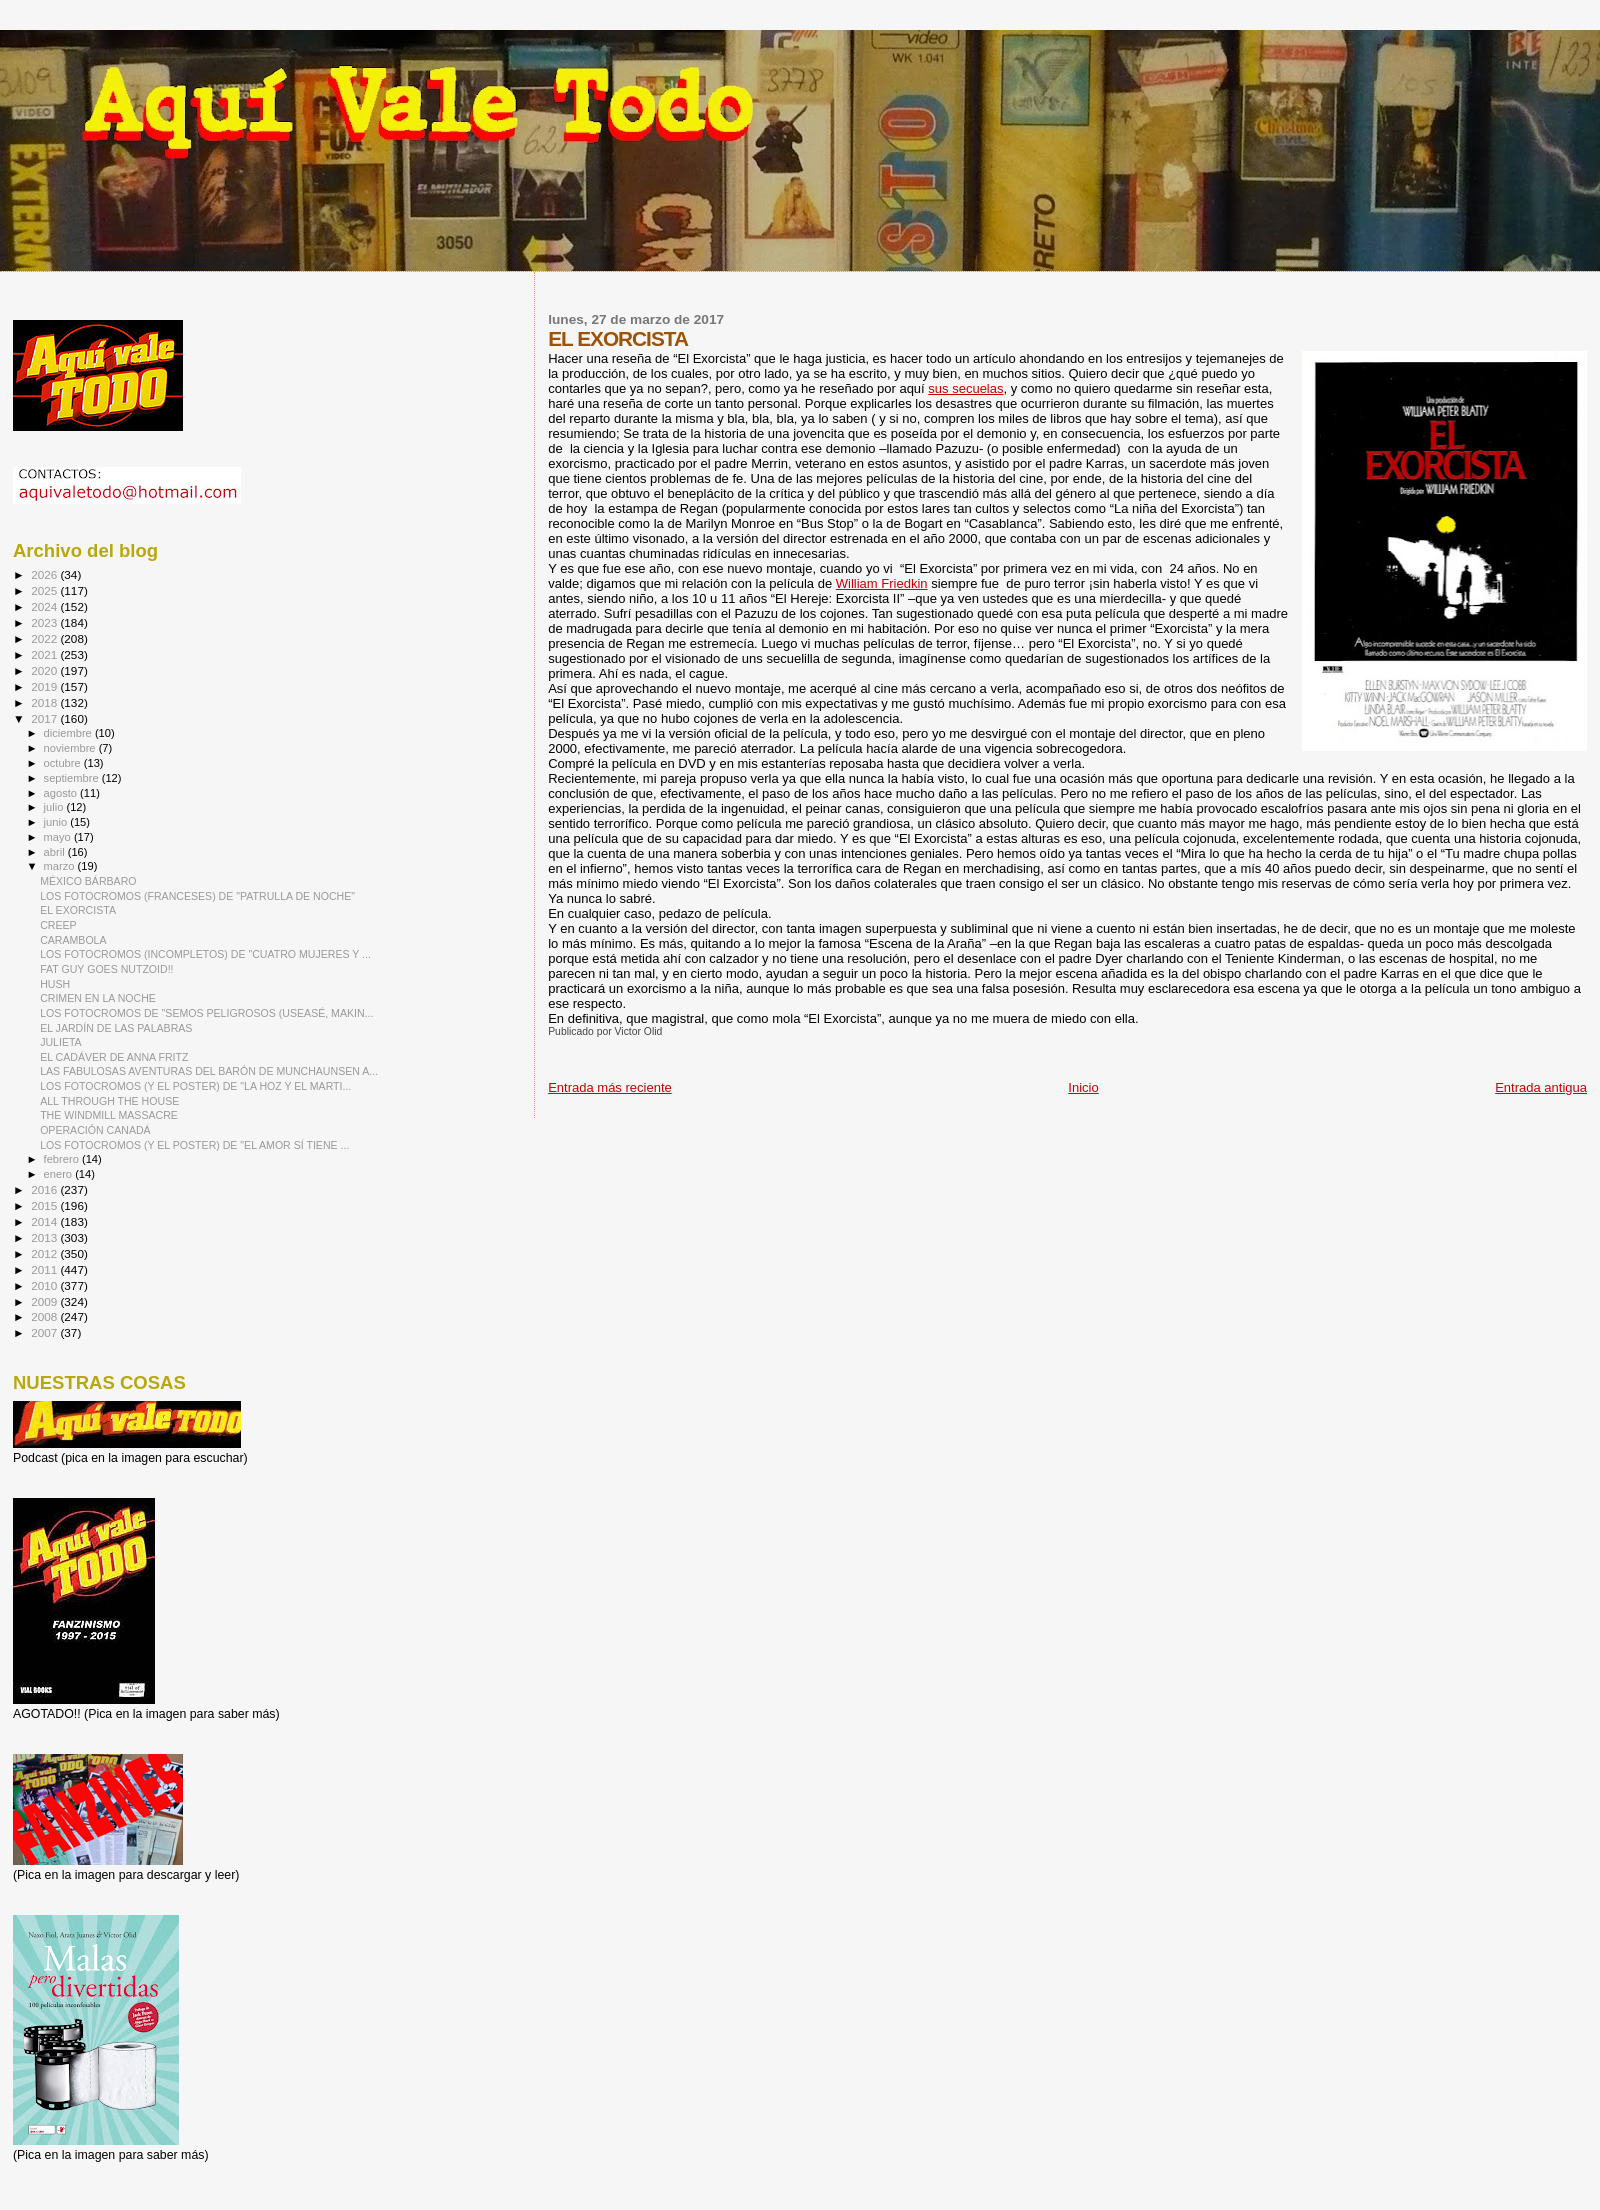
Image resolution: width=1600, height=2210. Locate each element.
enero (60, 1174)
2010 (45, 1285)
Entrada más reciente (610, 1087)
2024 (45, 606)
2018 (45, 702)
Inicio (1083, 1087)
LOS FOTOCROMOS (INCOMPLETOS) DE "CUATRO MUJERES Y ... (205, 954)
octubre (64, 763)
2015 (45, 1205)
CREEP (58, 925)
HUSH (55, 984)
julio (55, 807)
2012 (45, 1253)
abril (56, 852)
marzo (61, 866)
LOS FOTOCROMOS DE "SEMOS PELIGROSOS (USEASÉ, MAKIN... (206, 1013)
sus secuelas (965, 388)
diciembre (69, 733)
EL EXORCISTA (78, 910)
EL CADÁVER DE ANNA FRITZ (114, 1057)
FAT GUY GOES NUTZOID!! (106, 969)
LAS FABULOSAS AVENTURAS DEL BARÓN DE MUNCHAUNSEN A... (209, 1071)
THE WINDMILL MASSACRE (109, 1115)
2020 (45, 670)
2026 (45, 574)
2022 (45, 638)
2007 (45, 1332)
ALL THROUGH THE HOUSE (109, 1101)
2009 (45, 1301)
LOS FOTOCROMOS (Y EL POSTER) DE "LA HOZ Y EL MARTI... (195, 1086)
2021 (45, 654)
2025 (45, 590)
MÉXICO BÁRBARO (88, 881)
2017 (45, 718)
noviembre (71, 748)
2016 (45, 1189)
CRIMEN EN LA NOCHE (98, 998)
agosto (62, 793)
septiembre (73, 778)
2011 (45, 1269)
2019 (45, 686)
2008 (45, 1316)
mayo (59, 837)
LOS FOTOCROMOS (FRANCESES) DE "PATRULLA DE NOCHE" (197, 896)
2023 (45, 622)
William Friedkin (882, 583)
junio (57, 822)
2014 (45, 1221)
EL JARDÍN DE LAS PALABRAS (116, 1028)
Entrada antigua (1541, 1087)
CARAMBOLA (73, 940)
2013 (45, 1237)
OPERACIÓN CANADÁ (95, 1130)
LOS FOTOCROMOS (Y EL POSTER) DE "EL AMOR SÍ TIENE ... (194, 1145)
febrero (63, 1159)
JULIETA (61, 1042)
